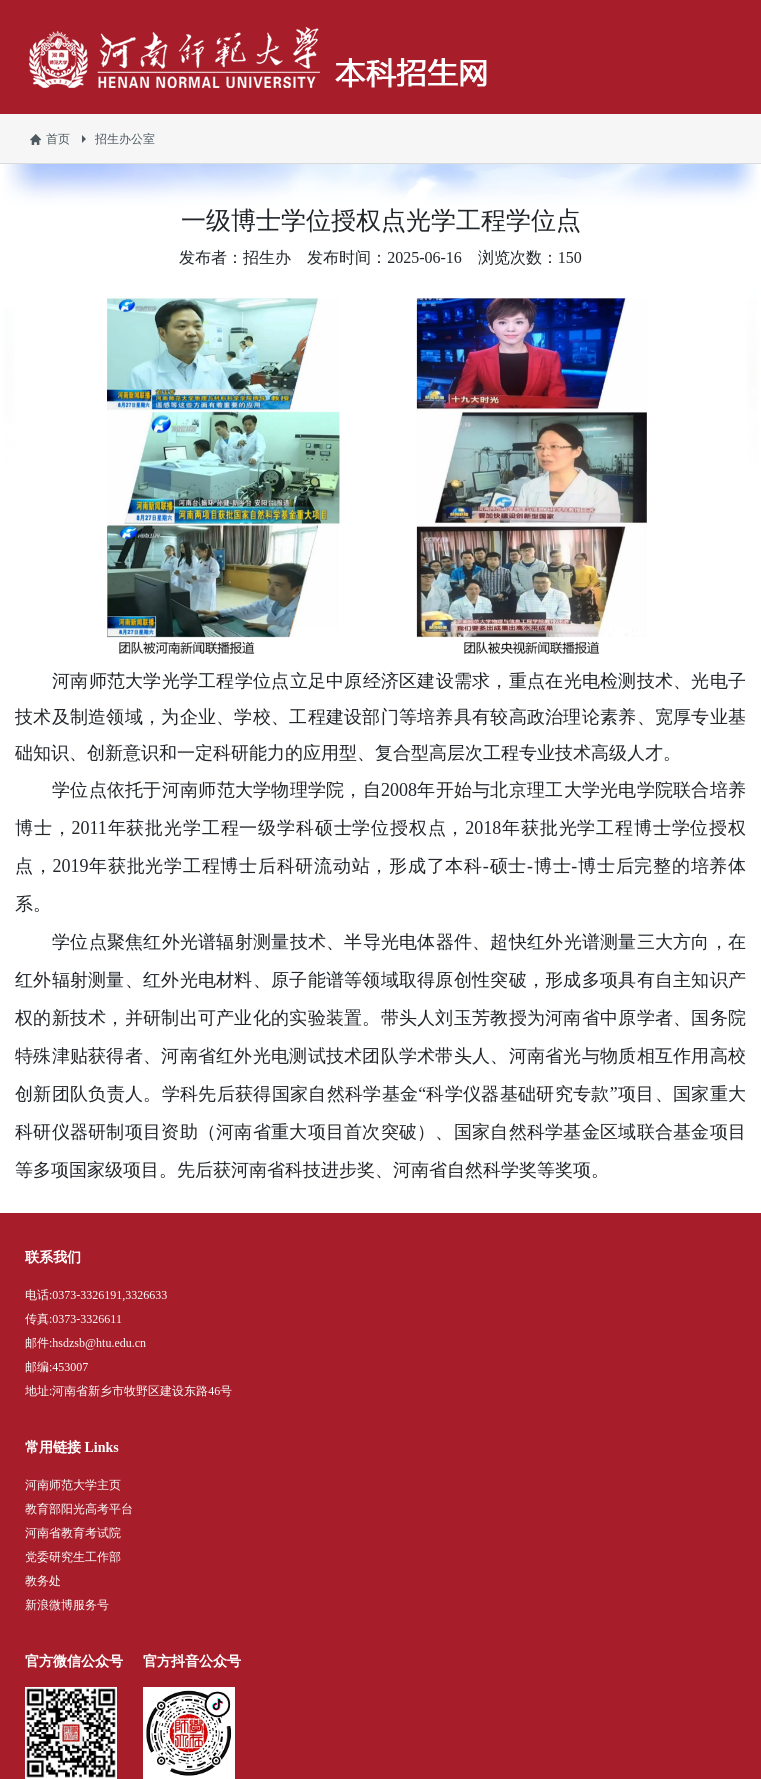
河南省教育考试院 (73, 1533)
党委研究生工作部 (73, 1557)
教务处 (43, 1581)
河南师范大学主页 (73, 1485)
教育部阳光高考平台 (79, 1509)
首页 (58, 139)
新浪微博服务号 (67, 1605)
